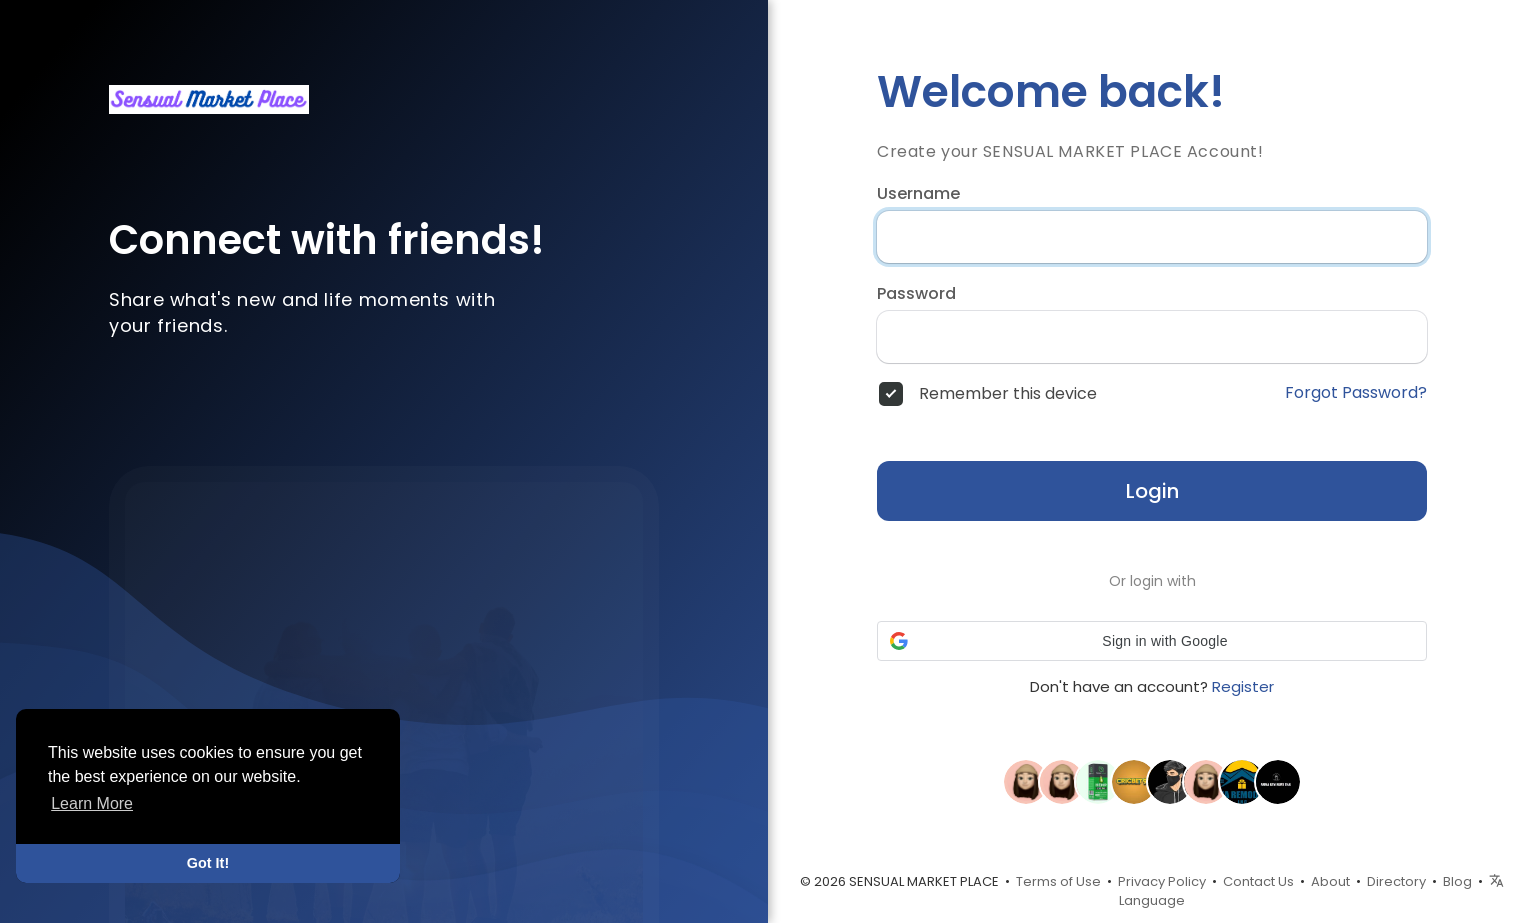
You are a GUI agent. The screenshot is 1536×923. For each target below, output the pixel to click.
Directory (1396, 881)
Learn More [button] (92, 803)
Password (916, 294)
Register (1243, 686)
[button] (1152, 641)
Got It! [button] (208, 863)
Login (1152, 491)
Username (918, 194)
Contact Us (1258, 881)
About (1330, 881)
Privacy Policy (1162, 881)
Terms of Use (1058, 881)
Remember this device (1008, 394)
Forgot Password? (1356, 393)
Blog (1457, 881)
